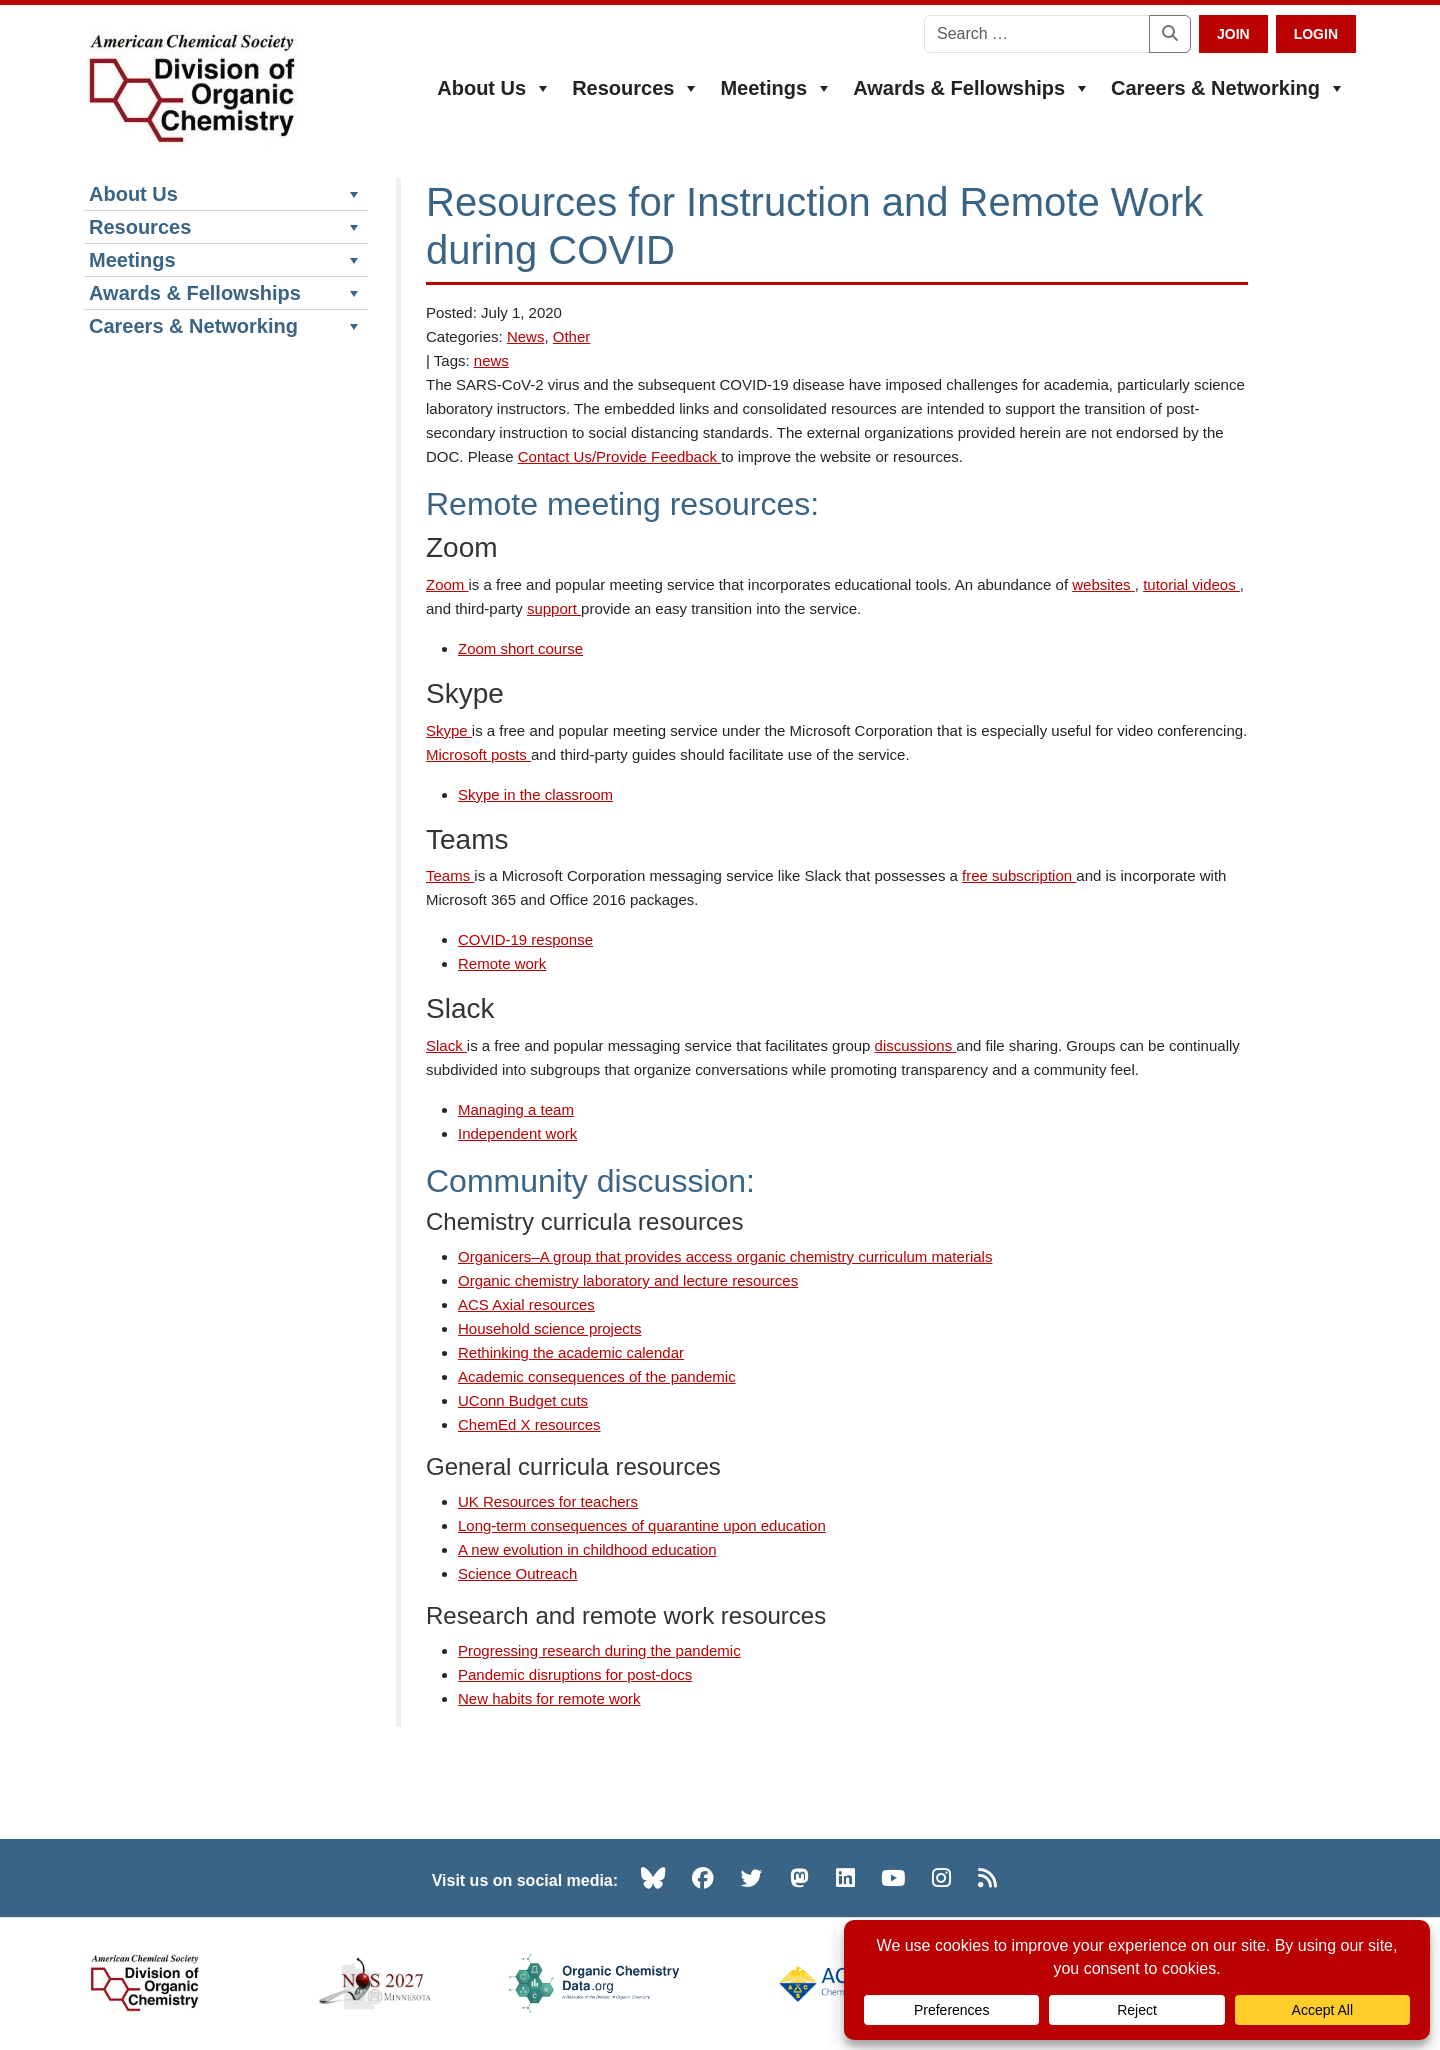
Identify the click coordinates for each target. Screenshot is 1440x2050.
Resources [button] (636, 88)
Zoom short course (520, 648)
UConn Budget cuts (523, 1400)
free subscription (1019, 875)
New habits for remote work (549, 1698)
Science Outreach (517, 1573)
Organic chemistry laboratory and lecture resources (628, 1280)
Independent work (517, 1133)
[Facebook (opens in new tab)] (703, 1878)
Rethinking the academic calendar (571, 1352)
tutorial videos (1191, 584)
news (491, 360)
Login (1316, 34)
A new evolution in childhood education (587, 1549)
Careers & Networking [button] (1228, 88)
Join (1233, 34)
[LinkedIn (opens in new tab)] (845, 1878)
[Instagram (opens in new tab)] (941, 1878)
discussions (916, 1045)
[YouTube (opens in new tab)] (893, 1878)
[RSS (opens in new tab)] (987, 1878)
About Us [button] (494, 88)
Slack (446, 1045)
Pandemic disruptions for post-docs (575, 1674)
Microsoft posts (478, 754)
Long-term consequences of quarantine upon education (642, 1525)
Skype (449, 730)
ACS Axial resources (526, 1304)
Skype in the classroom (535, 794)
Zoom (447, 584)
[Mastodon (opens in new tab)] (799, 1878)
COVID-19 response (525, 939)
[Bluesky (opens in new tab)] (653, 1878)
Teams (450, 875)
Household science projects (549, 1328)
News (526, 336)
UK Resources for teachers (548, 1501)
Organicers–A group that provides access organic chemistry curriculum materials (725, 1256)
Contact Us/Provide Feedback (619, 456)
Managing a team (516, 1109)
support (554, 608)
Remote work (502, 963)
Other (572, 336)
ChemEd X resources (529, 1424)
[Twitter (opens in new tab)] (752, 1878)
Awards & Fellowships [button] (972, 88)
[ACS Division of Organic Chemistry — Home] (190, 89)
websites (1103, 584)
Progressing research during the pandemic (599, 1650)
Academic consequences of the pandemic (597, 1376)
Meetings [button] (776, 88)
